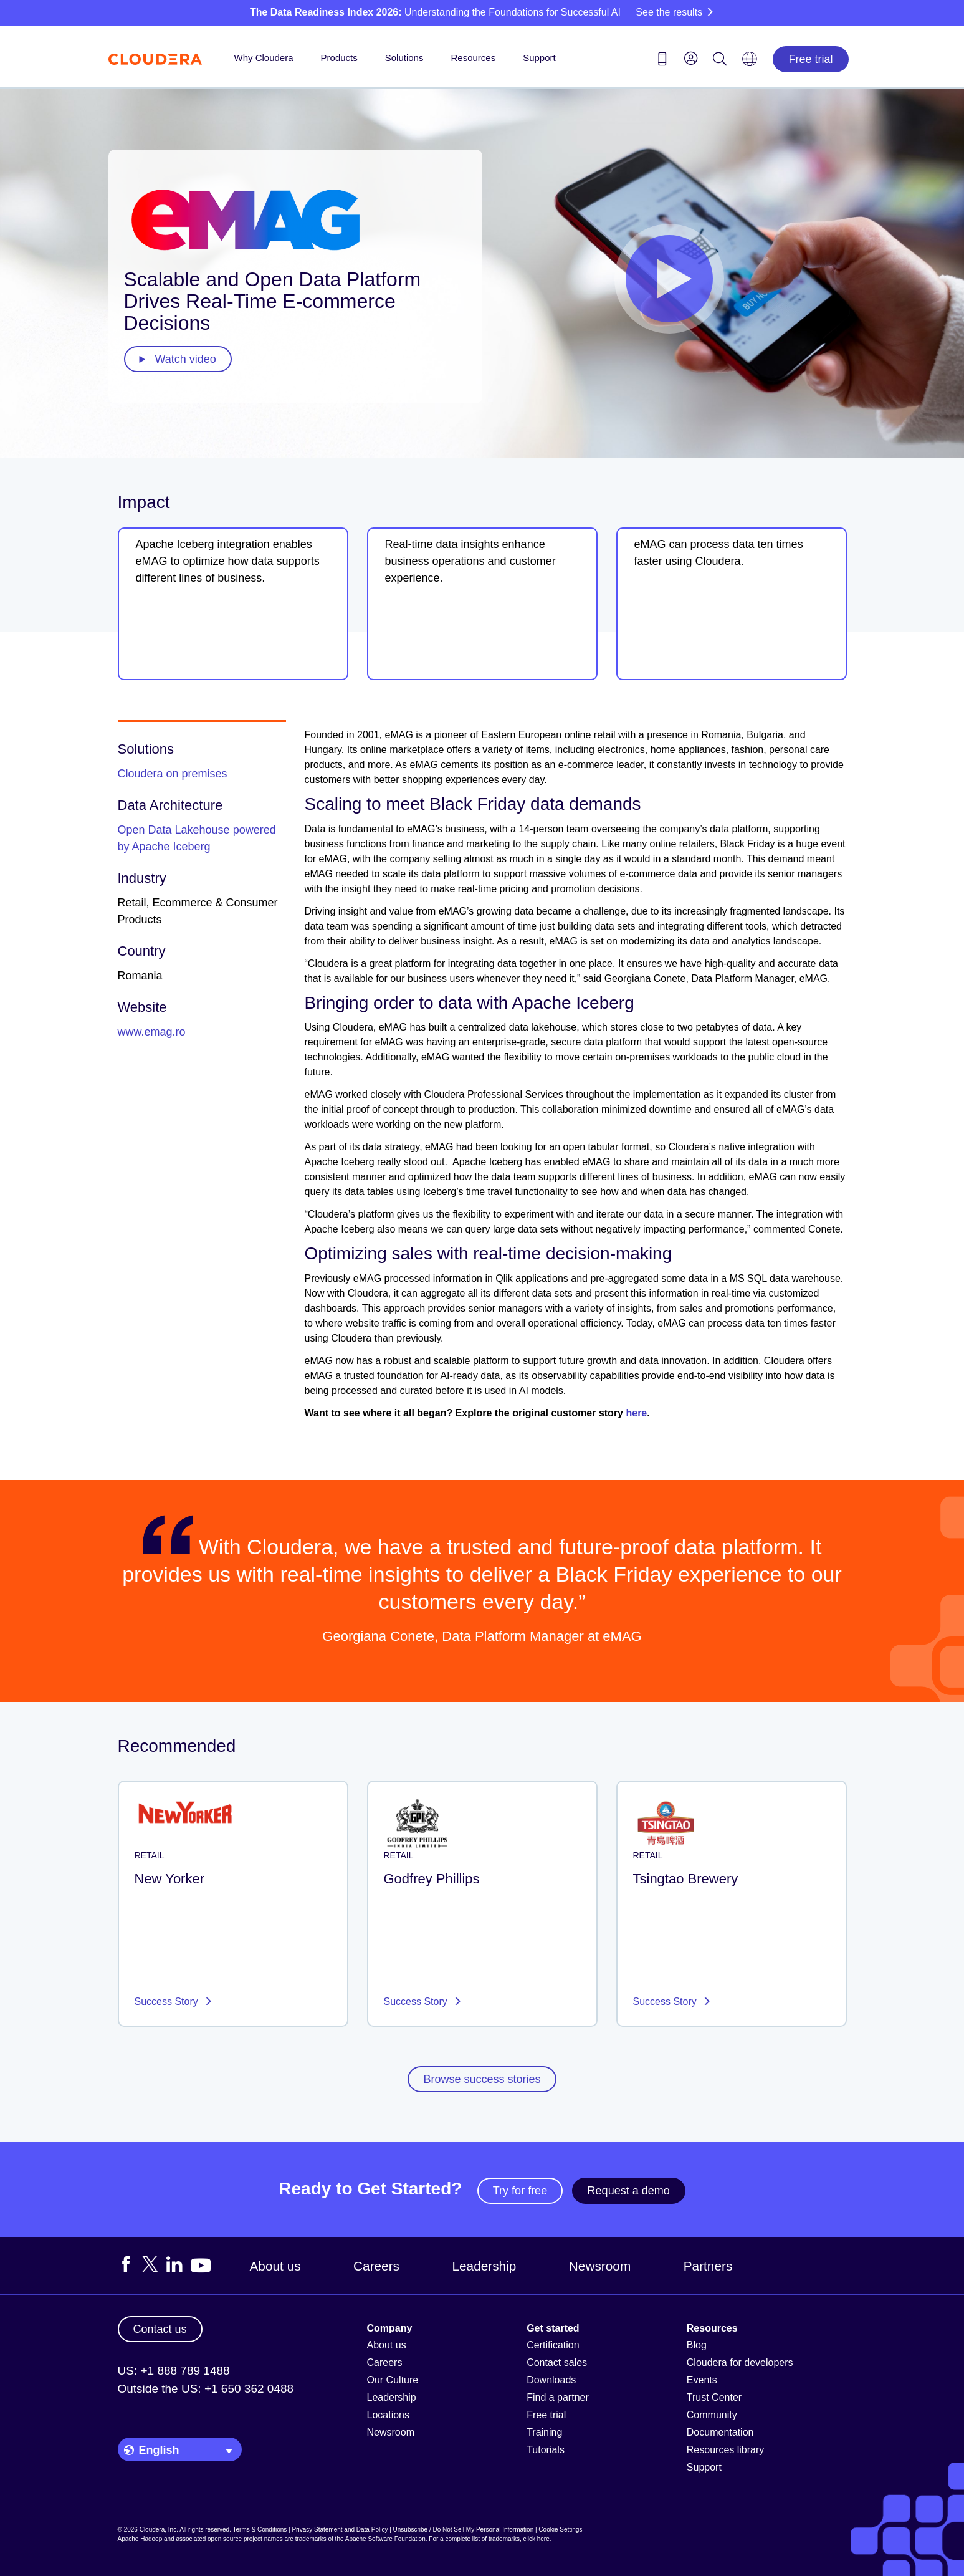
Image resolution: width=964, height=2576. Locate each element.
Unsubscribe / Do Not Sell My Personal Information (463, 2529)
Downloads (551, 2380)
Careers (376, 2266)
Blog (697, 2345)
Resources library (725, 2449)
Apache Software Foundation (385, 2538)
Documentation (720, 2432)
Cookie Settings (560, 2529)
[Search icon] (720, 61)
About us (275, 2266)
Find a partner (558, 2397)
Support (539, 57)
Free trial (810, 59)
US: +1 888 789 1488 (174, 2370)
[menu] (691, 58)
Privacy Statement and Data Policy (340, 2529)
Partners (708, 2266)
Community (712, 2415)
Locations (388, 2415)
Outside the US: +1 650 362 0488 (206, 2388)
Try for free (520, 2190)
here (636, 1413)
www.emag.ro (152, 1032)
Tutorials (546, 2449)
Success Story (168, 2001)
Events (702, 2380)
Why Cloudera (263, 57)
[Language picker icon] (750, 63)
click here (536, 2538)
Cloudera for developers (740, 2362)
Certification (553, 2345)
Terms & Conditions (260, 2529)
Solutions (404, 57)
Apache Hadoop (140, 2538)
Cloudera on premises (172, 773)
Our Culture (393, 2380)
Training (544, 2432)
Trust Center (714, 2397)
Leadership (484, 2266)
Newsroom (600, 2266)
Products (339, 57)
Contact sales (557, 2362)
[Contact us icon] (662, 61)
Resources (473, 57)
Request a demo (629, 2190)
